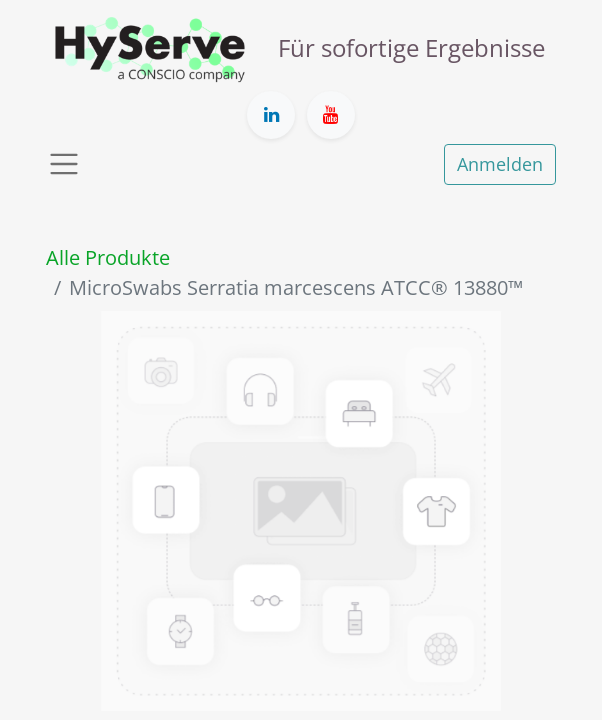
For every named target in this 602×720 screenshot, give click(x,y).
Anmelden (500, 164)
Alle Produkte (108, 257)
